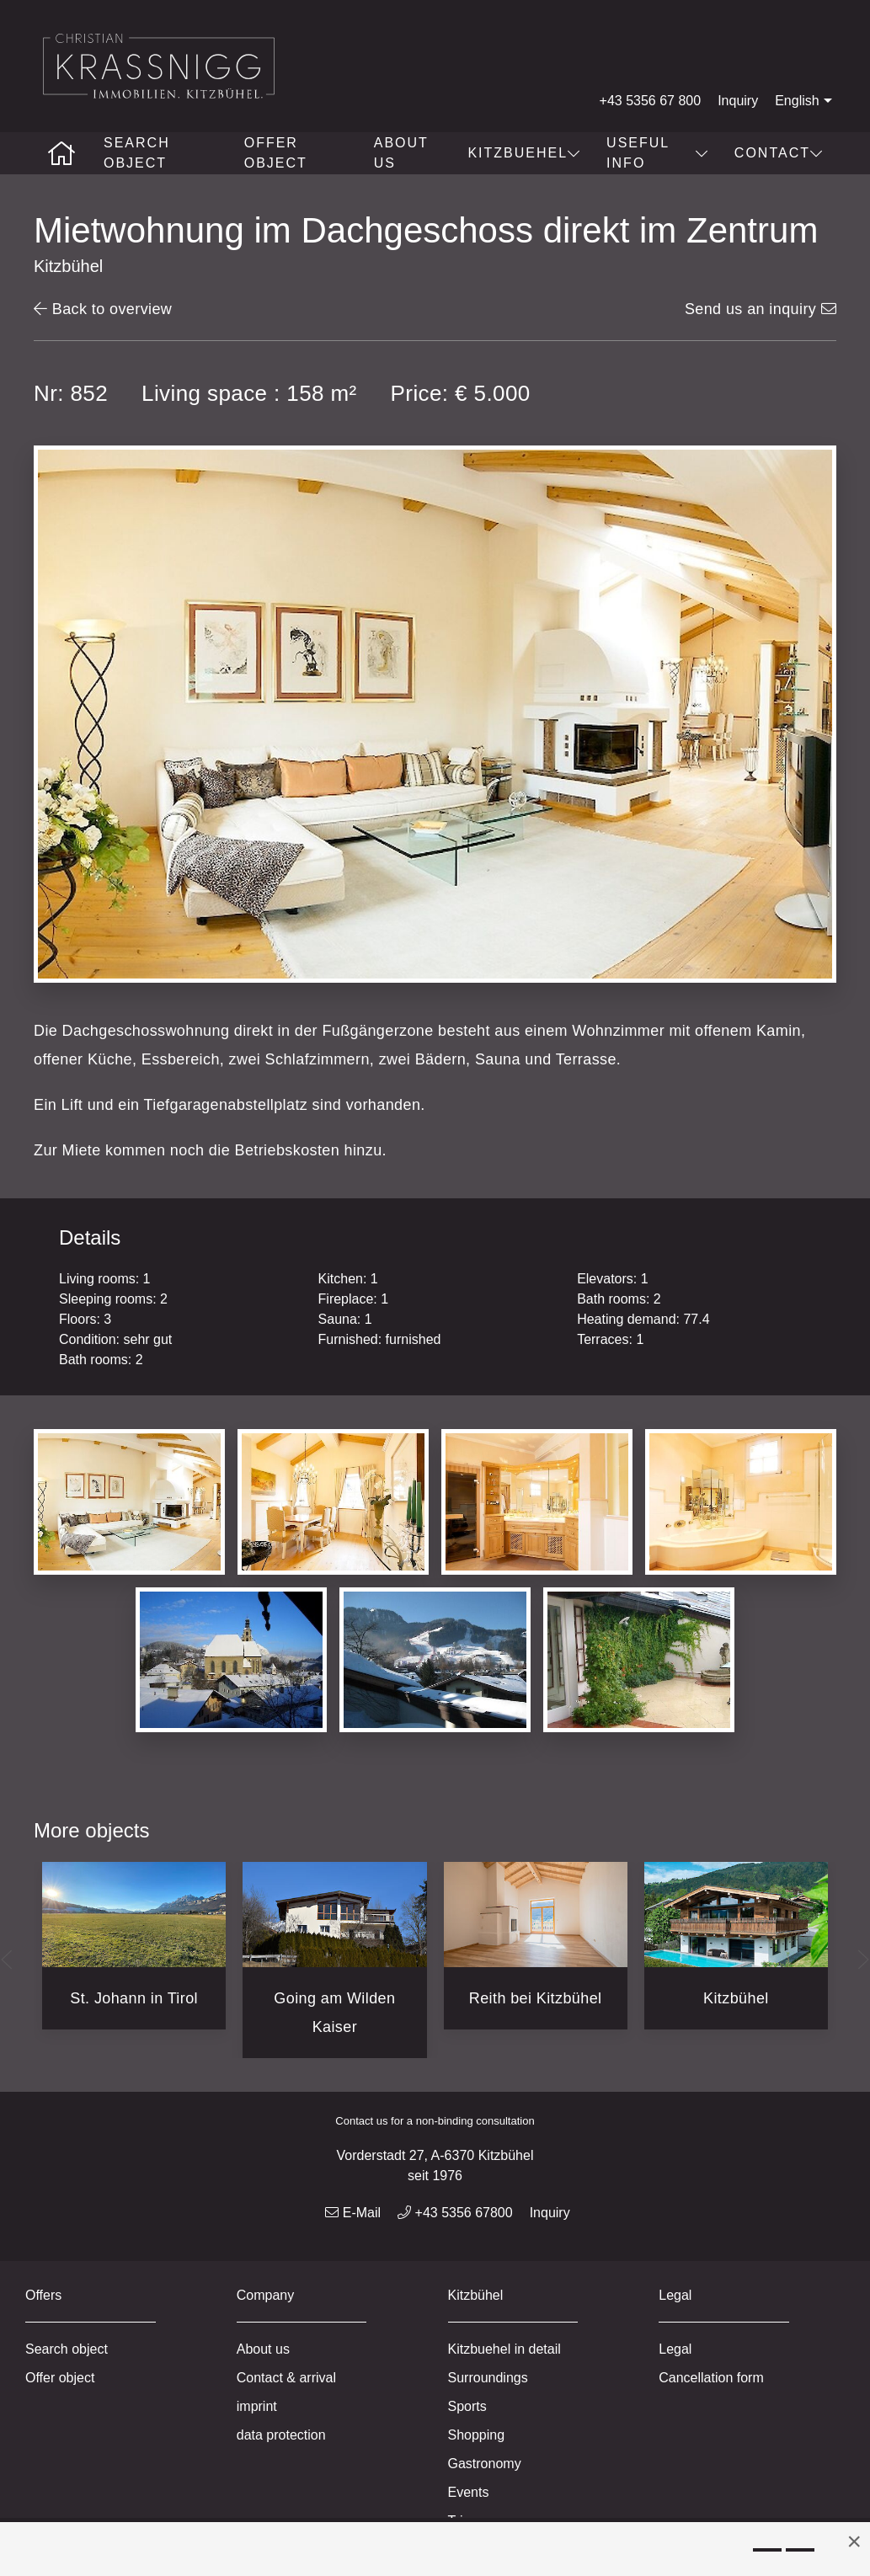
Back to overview (103, 309)
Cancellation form (711, 2378)
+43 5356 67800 (455, 2212)
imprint (257, 2406)
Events (468, 2492)
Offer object (275, 153)
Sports (467, 2406)
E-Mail (353, 2212)
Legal (675, 2349)
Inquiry (738, 100)
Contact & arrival (286, 2378)
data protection (281, 2435)
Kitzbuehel (524, 153)
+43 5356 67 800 (651, 100)
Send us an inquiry (760, 309)
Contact (779, 153)
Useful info (657, 153)
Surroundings (488, 2378)
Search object (137, 153)
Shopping (476, 2435)
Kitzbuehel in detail (504, 2349)
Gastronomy (484, 2463)
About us (401, 153)
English (805, 101)
